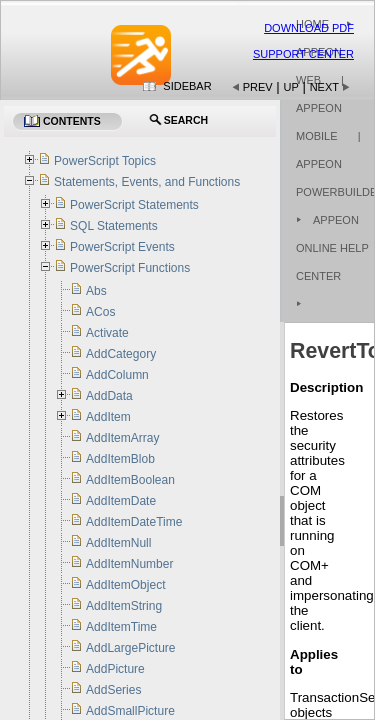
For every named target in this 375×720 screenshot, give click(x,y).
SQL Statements (114, 226)
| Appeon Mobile (320, 108)
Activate (107, 333)
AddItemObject (125, 585)
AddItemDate (121, 501)
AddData (109, 396)
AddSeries (113, 690)
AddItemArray (122, 438)
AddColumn (117, 375)
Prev (258, 87)
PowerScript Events (122, 247)
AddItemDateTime (134, 522)
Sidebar (187, 86)
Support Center (303, 54)
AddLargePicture (130, 648)
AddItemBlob (120, 459)
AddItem (108, 417)
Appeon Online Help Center (332, 248)
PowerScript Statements (134, 205)
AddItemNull (118, 543)
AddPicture (115, 669)
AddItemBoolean (130, 480)
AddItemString (124, 606)
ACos (100, 312)
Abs (96, 291)
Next (324, 87)
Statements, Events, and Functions (147, 182)
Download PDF (309, 28)
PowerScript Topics (105, 161)
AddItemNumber (129, 564)
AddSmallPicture (130, 711)
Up (291, 87)
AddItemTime (121, 627)
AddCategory (121, 354)
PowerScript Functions (130, 268)
